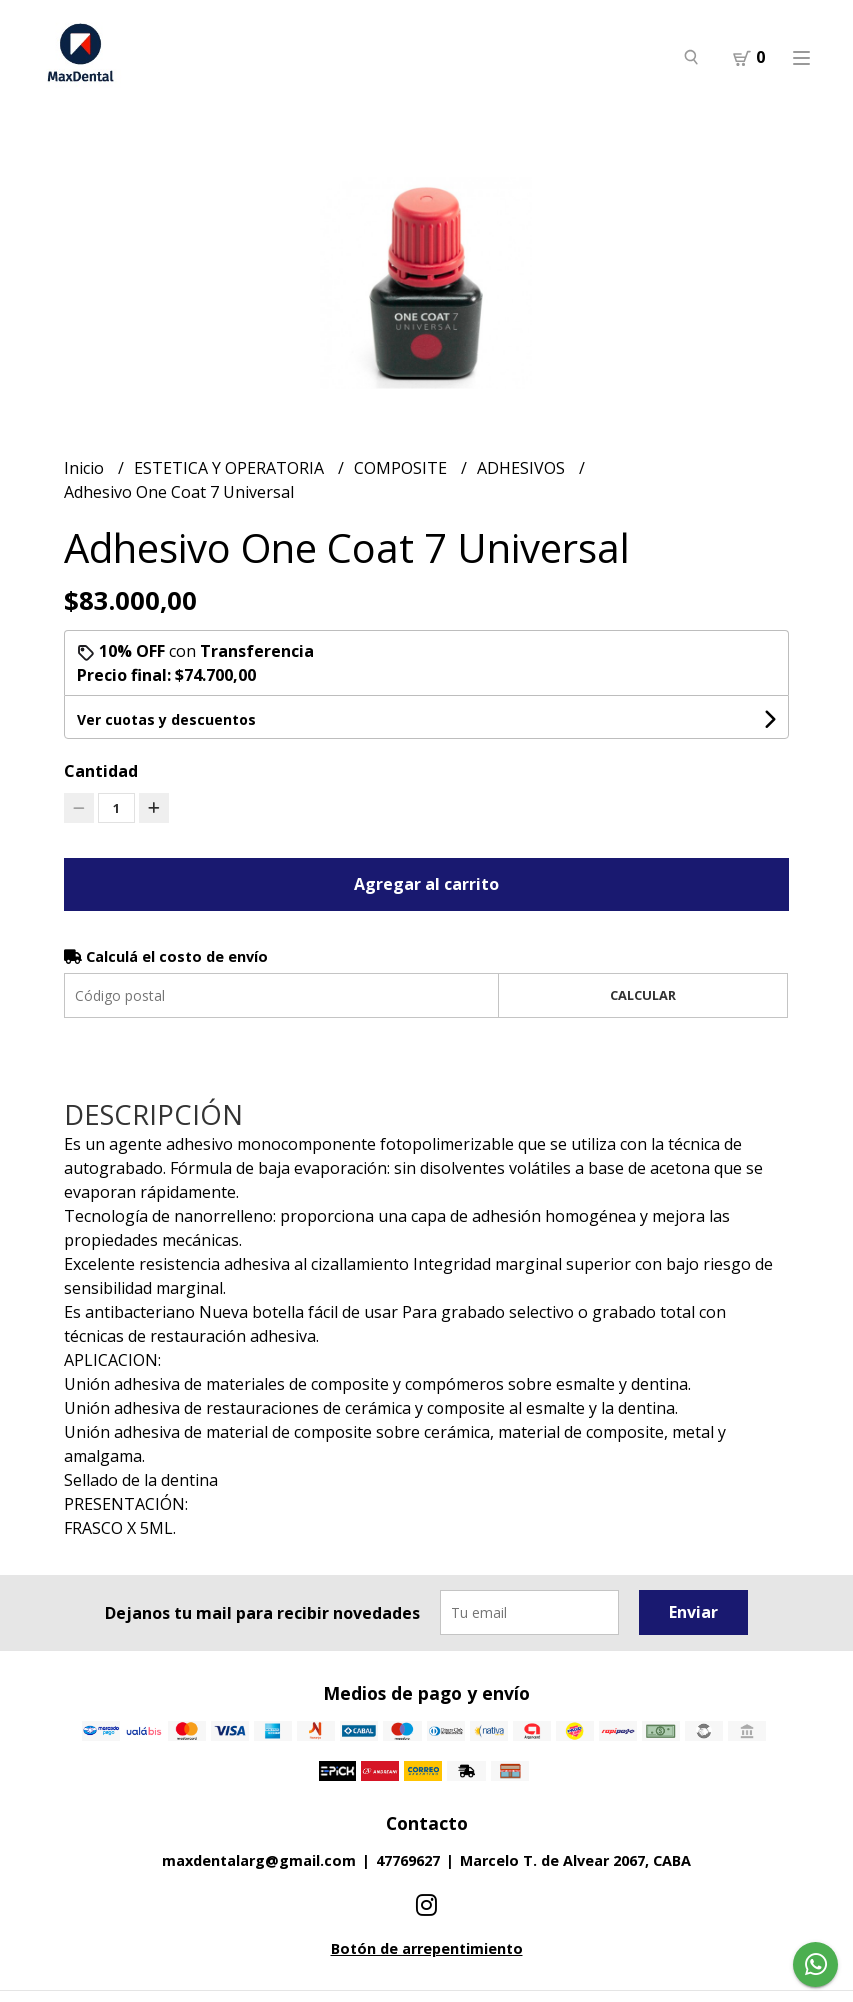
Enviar (693, 1612)
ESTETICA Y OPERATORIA (231, 468)
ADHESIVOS (523, 468)
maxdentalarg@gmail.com (259, 1860)
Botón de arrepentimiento (427, 1948)
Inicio (86, 468)
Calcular (643, 995)
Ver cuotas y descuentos (166, 719)
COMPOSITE (402, 468)
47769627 (408, 1860)
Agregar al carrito (426, 884)
